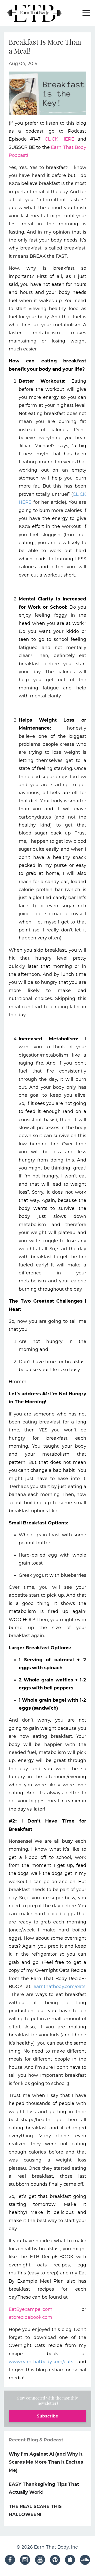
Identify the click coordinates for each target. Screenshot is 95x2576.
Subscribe (47, 2416)
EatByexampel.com (30, 2309)
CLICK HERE (59, 139)
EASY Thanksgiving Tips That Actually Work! (44, 2488)
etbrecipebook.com (30, 2317)
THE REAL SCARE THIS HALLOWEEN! (35, 2510)
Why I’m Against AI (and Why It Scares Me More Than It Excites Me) (46, 2462)
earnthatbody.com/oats (60, 1986)
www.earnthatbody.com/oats (41, 2361)
